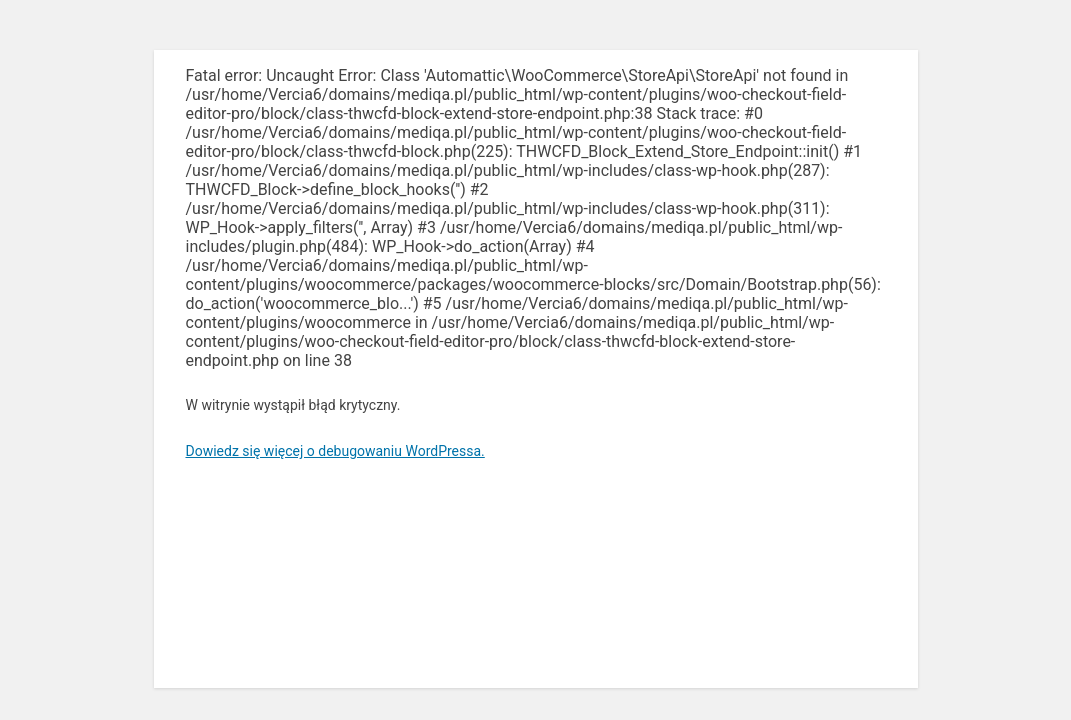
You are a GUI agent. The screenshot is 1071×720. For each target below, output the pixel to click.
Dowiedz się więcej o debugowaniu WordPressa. (335, 451)
